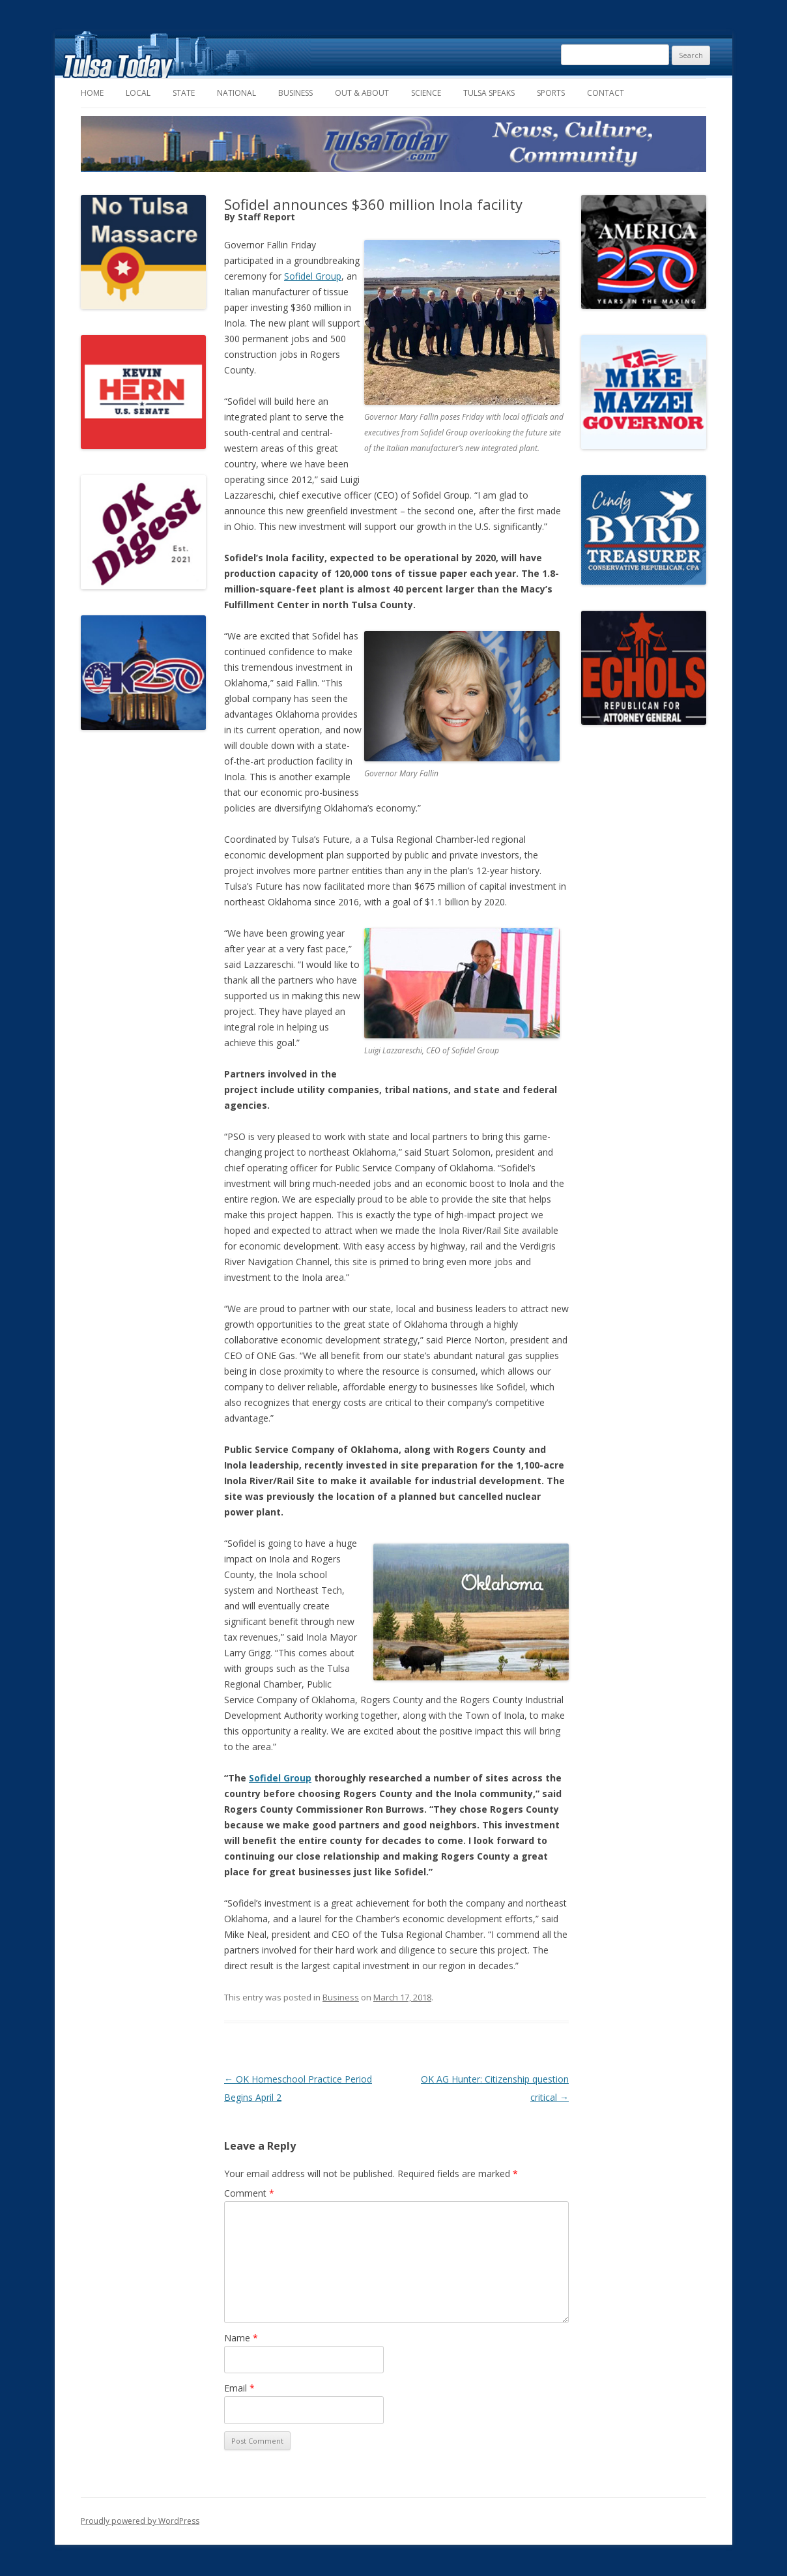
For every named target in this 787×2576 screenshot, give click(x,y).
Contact (605, 92)
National (236, 92)
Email (239, 2388)
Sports (551, 92)
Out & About (362, 92)
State (184, 92)
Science (426, 92)
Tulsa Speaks (489, 92)
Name (241, 2338)
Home (92, 92)
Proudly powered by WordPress (140, 2520)
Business (295, 92)
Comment (249, 2193)
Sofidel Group (312, 276)
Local (138, 92)
